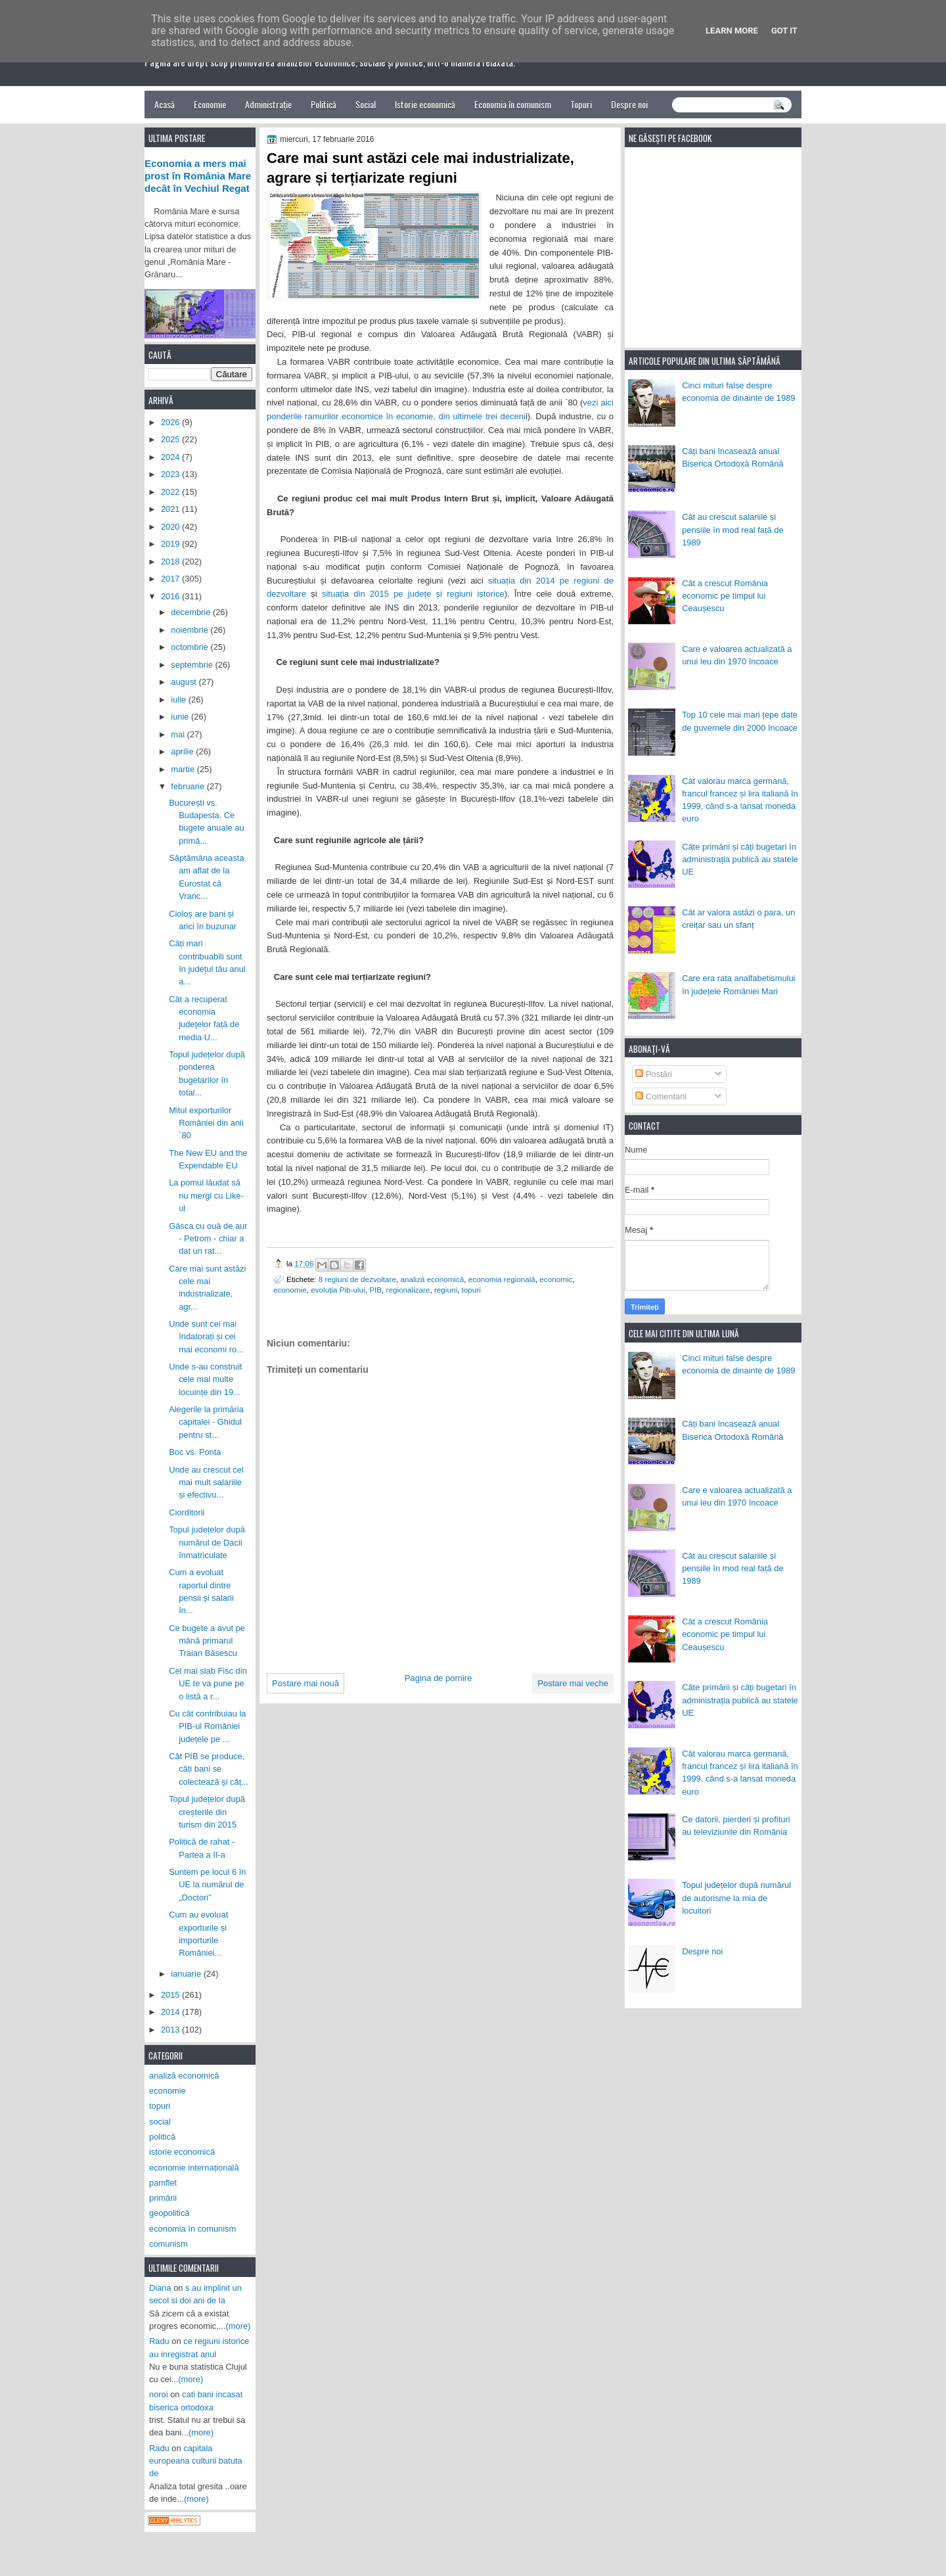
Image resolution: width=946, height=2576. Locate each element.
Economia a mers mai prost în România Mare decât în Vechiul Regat (198, 176)
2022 (171, 492)
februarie (188, 786)
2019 (171, 544)
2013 (171, 2030)
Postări (653, 1074)
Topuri (581, 104)
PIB (375, 1289)
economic (555, 1279)
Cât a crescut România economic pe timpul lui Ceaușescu (725, 596)
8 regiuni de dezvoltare (357, 1279)
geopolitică (169, 2213)
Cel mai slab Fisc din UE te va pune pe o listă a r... (208, 1683)
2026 (171, 422)
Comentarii (661, 1096)
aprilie (183, 751)
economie (290, 1289)
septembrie (193, 665)
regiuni (445, 1289)
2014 (171, 2012)
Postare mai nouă (305, 1683)
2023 (171, 474)
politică (162, 2137)
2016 (171, 596)
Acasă (164, 104)
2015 (171, 1995)
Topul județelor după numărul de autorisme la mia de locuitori (736, 1898)
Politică (323, 104)
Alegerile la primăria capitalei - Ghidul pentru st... (206, 1422)
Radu (159, 2341)
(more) (238, 2326)
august (184, 682)
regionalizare (408, 1289)
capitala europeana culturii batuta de (195, 2461)
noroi (158, 2394)
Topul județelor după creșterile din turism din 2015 (207, 1811)
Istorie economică (425, 104)
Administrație (268, 104)
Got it (784, 30)
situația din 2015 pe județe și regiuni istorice (413, 594)
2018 (171, 561)
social (160, 2122)
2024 (171, 457)
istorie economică (182, 2152)
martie (183, 769)
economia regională (501, 1279)
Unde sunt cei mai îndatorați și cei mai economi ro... (206, 1336)
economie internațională (194, 2168)
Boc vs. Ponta (195, 1452)
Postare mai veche (572, 1683)
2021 (171, 509)
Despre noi (629, 104)
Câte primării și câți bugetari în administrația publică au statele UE (740, 859)
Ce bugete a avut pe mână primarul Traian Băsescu (207, 1641)
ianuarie (187, 1974)
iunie (181, 717)
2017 (171, 579)
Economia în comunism (512, 104)
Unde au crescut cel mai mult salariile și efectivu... (206, 1482)
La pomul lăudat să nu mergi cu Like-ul (206, 1195)
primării (163, 2198)
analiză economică (432, 1279)
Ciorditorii (186, 1512)
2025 (171, 439)
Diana (160, 2288)
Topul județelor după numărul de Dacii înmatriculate (207, 1542)
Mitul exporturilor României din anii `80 (206, 1123)
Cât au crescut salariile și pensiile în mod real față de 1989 (732, 529)
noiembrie (190, 630)
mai (179, 734)
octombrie (190, 647)
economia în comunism (192, 2229)
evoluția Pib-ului (338, 1289)
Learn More (732, 30)
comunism (168, 2244)
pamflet (163, 2183)
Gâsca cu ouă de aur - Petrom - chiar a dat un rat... (208, 1238)
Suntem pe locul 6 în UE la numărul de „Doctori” (207, 1884)
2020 (171, 527)
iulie (179, 699)
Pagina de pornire (438, 1678)
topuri (471, 1289)
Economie (210, 104)
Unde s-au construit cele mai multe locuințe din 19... (205, 1379)
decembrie (192, 612)
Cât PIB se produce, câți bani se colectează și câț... (208, 1769)
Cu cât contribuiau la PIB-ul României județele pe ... (207, 1726)
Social (365, 104)
